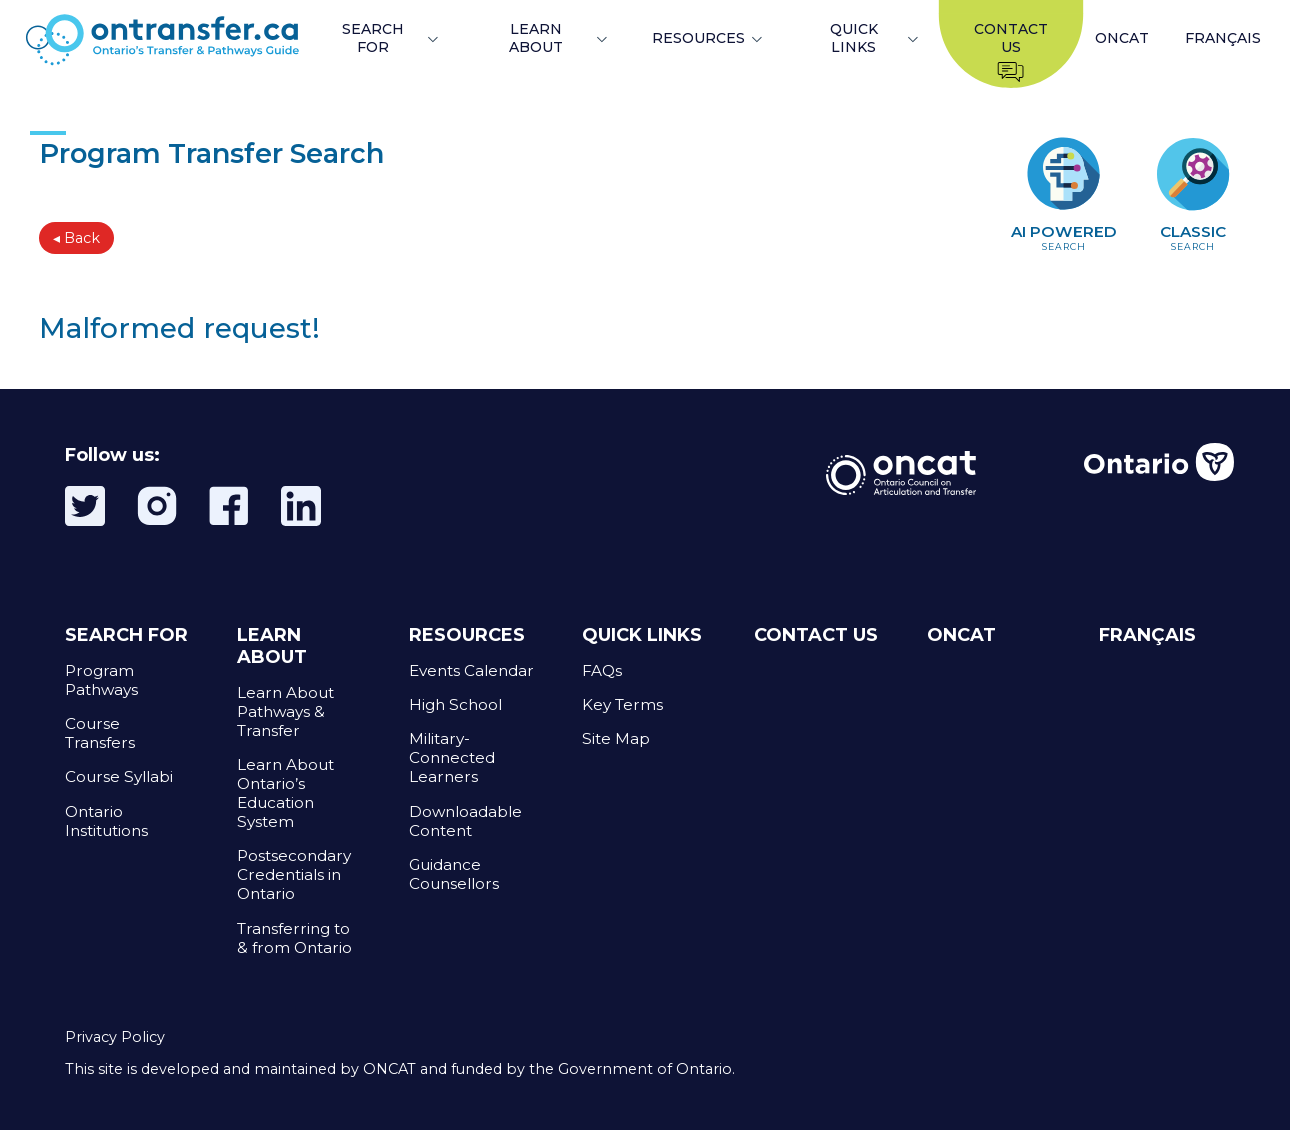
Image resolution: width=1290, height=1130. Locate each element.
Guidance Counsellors (454, 874)
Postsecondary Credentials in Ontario (294, 874)
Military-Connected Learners (452, 757)
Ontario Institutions (106, 821)
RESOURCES (698, 38)
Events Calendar (471, 670)
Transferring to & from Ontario (294, 938)
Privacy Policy (115, 1037)
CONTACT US (816, 635)
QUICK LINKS (854, 38)
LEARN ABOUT (536, 38)
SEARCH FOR (373, 38)
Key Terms (622, 704)
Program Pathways (101, 680)
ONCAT (1122, 38)
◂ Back (76, 238)
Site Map (616, 738)
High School (455, 704)
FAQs (602, 670)
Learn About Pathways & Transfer (285, 711)
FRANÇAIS (1223, 38)
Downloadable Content (465, 821)
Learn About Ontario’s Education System (285, 793)
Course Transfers (100, 733)
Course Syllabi (119, 776)
